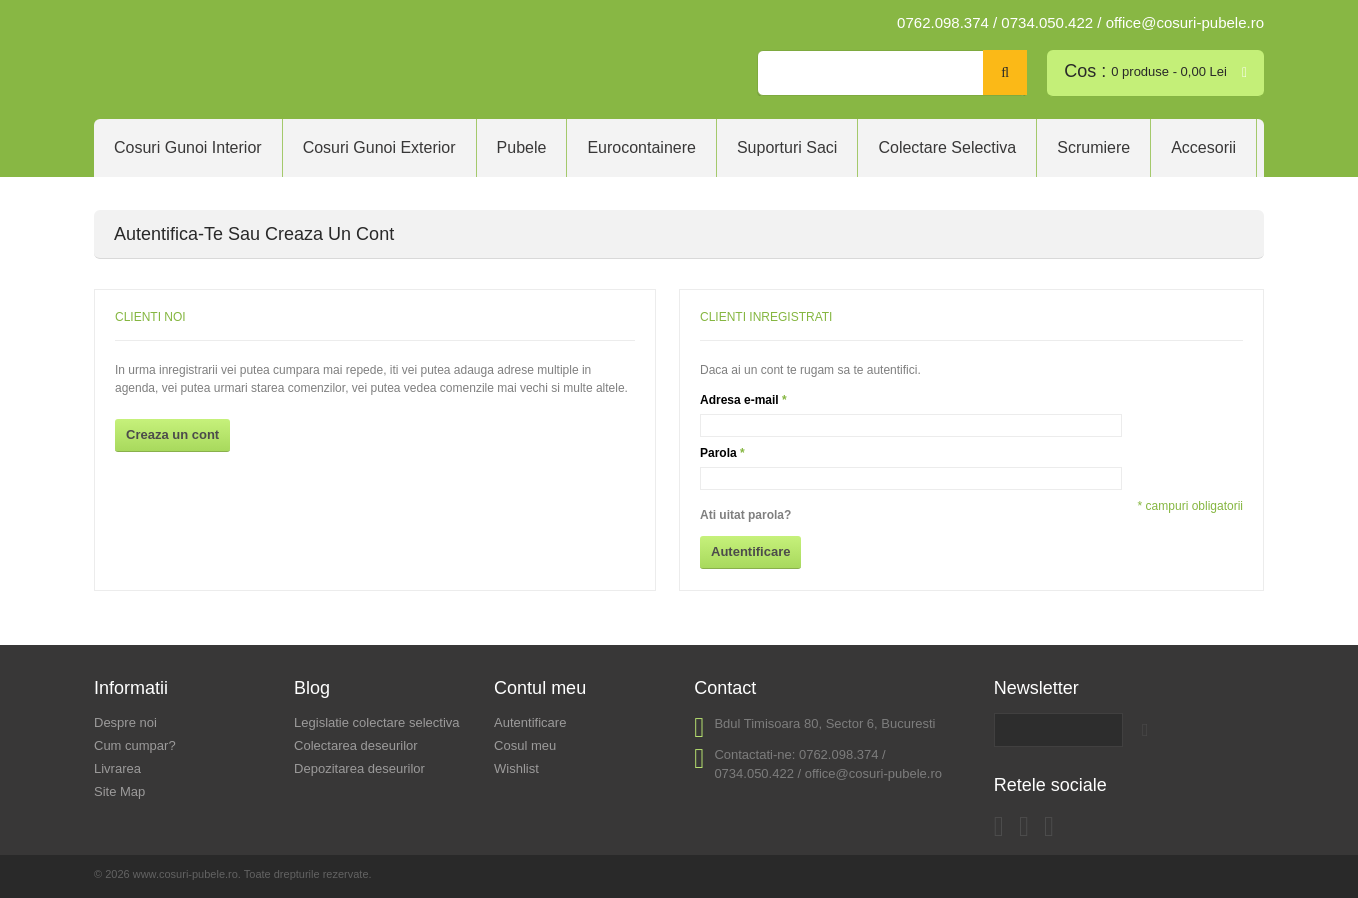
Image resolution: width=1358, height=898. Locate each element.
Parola (718, 453)
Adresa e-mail (739, 400)
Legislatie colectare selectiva (376, 722)
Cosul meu (525, 745)
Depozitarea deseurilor (359, 768)
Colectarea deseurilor (356, 745)
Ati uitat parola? (745, 515)
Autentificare (530, 722)
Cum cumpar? (135, 745)
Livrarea (117, 768)
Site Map (119, 791)
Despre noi (125, 722)
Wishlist (516, 768)
